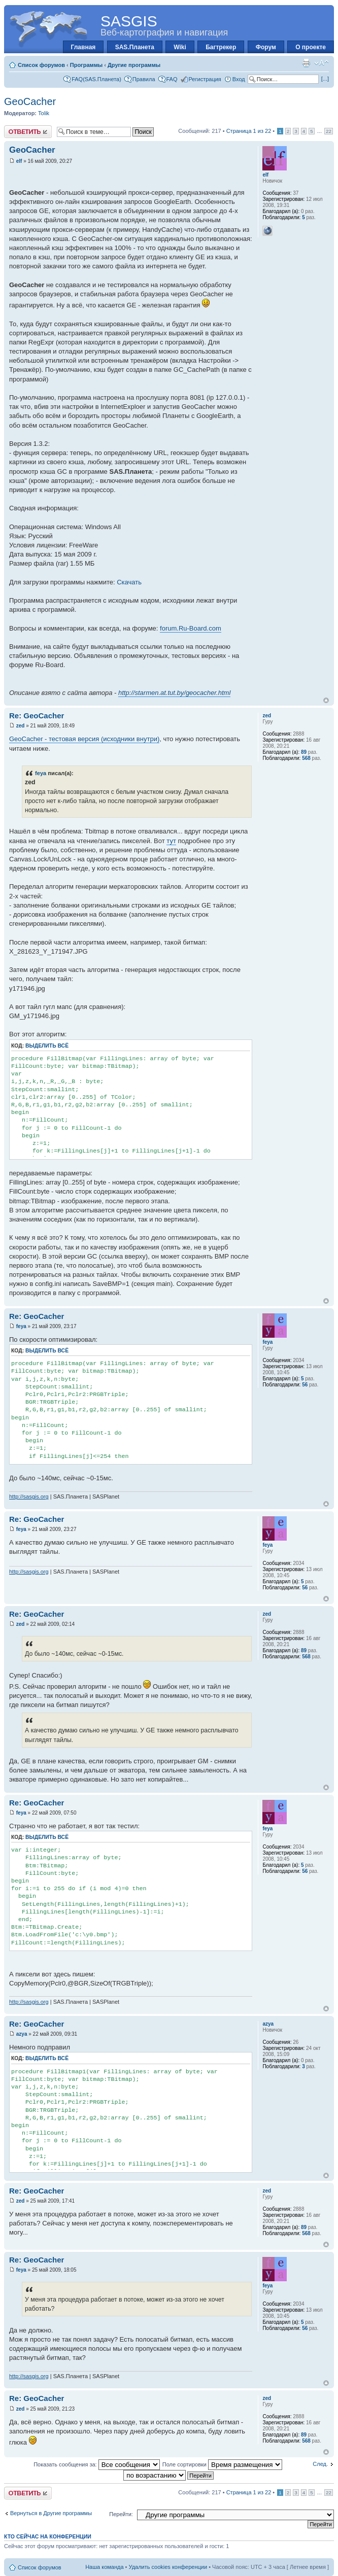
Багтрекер (221, 47)
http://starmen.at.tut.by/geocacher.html (174, 693)
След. (320, 2464)
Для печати (306, 62)
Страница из (249, 131)
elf (19, 161)
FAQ (172, 79)
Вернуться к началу (326, 700)
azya (21, 2034)
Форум (266, 47)
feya (40, 773)
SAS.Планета (134, 47)
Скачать (129, 582)
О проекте (310, 47)
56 (305, 1384)
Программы (86, 65)
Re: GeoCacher (36, 715)
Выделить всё (47, 1046)
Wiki (180, 47)
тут (171, 841)
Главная (83, 47)
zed (20, 725)
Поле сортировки (222, 2464)
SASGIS (128, 21)
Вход (238, 79)
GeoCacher (30, 101)
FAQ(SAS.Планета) (96, 79)
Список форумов (41, 65)
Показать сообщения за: (96, 2464)
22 (328, 131)
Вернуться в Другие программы (51, 2513)
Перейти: (121, 2514)
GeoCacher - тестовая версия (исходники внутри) (84, 739)
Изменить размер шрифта (321, 62)
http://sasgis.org (29, 1496)
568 (306, 758)
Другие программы (134, 65)
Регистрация (205, 79)
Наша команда (104, 2567)
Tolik (43, 113)
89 (304, 752)
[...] (325, 79)
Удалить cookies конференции (168, 2567)
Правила (143, 79)
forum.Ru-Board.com (190, 628)
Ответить (28, 131)
